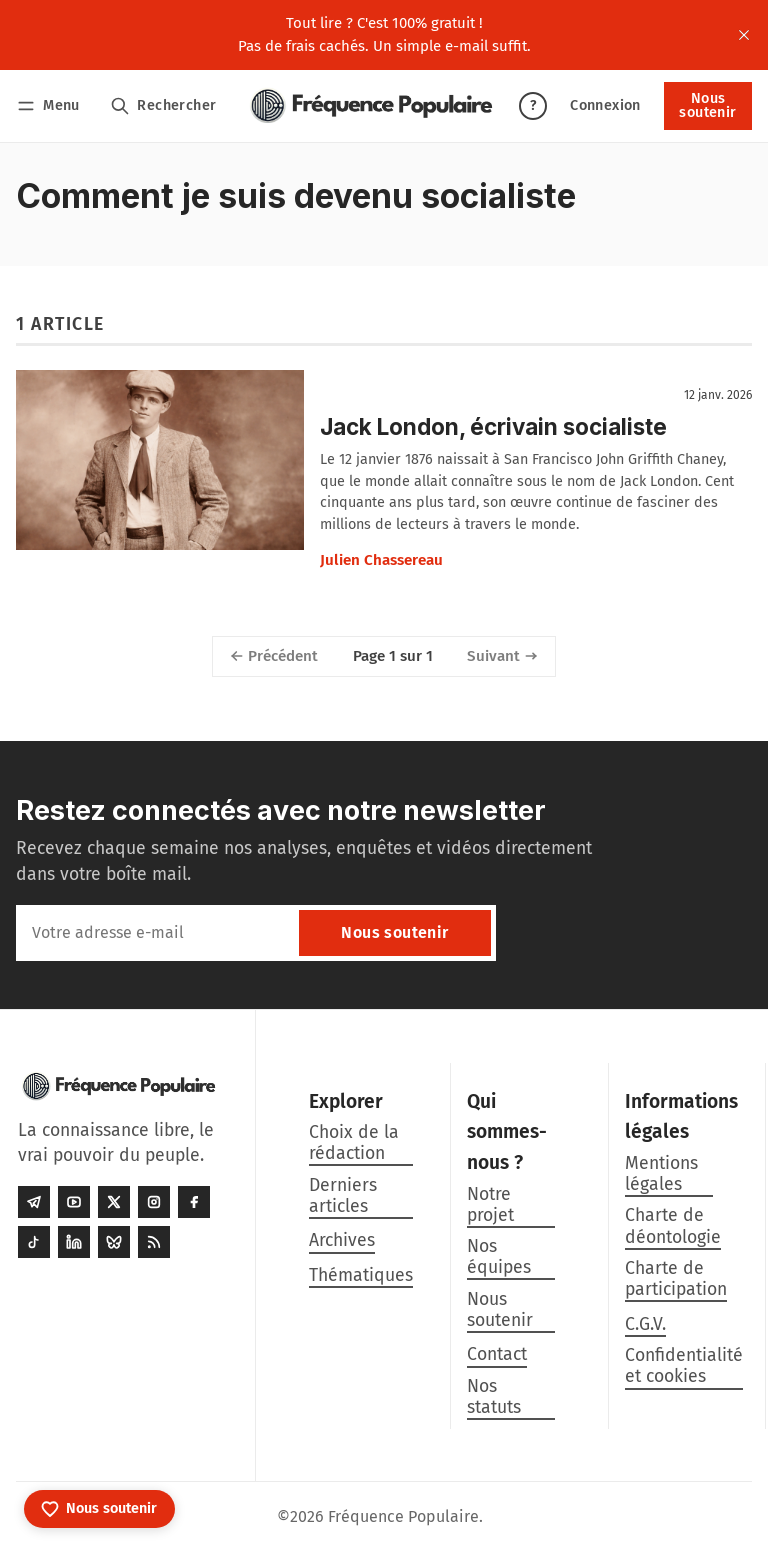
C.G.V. (645, 1324)
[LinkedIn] (74, 1242)
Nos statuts (494, 1397)
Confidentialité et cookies (684, 1366)
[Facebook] (194, 1202)
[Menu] (51, 105)
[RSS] (154, 1242)
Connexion (605, 105)
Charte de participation (676, 1279)
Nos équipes (499, 1257)
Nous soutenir (707, 105)
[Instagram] (154, 1202)
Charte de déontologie (673, 1226)
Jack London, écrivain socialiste (493, 426)
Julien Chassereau (381, 560)
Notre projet (490, 1205)
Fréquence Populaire (403, 1516)
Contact (497, 1354)
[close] (744, 35)
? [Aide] (533, 105)
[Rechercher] (163, 105)
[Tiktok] (34, 1242)
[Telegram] (34, 1202)
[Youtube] (74, 1202)
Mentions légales (661, 1174)
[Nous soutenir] (99, 1509)
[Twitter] (114, 1202)
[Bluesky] (114, 1242)
